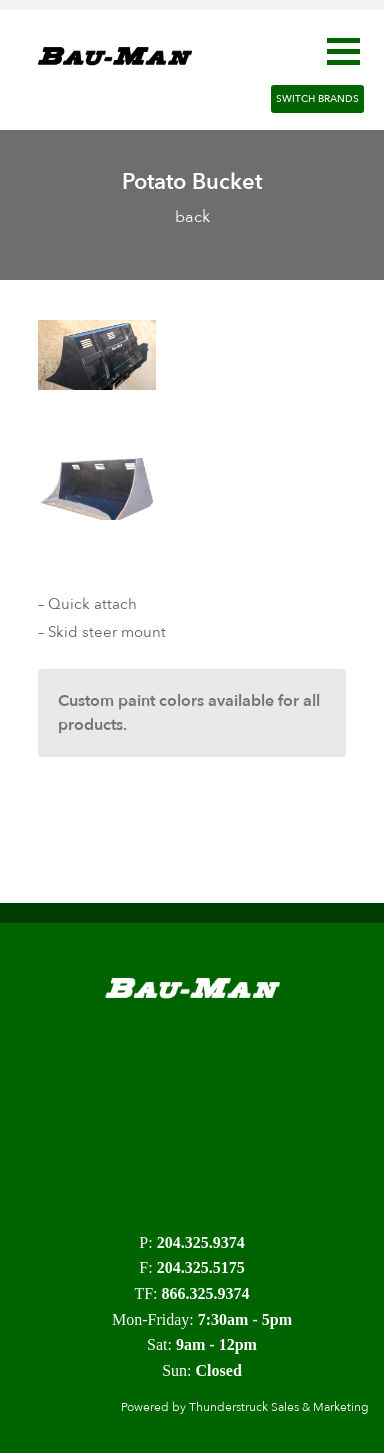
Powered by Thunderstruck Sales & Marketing (245, 1407)
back (192, 217)
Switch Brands (317, 99)
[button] (343, 51)
